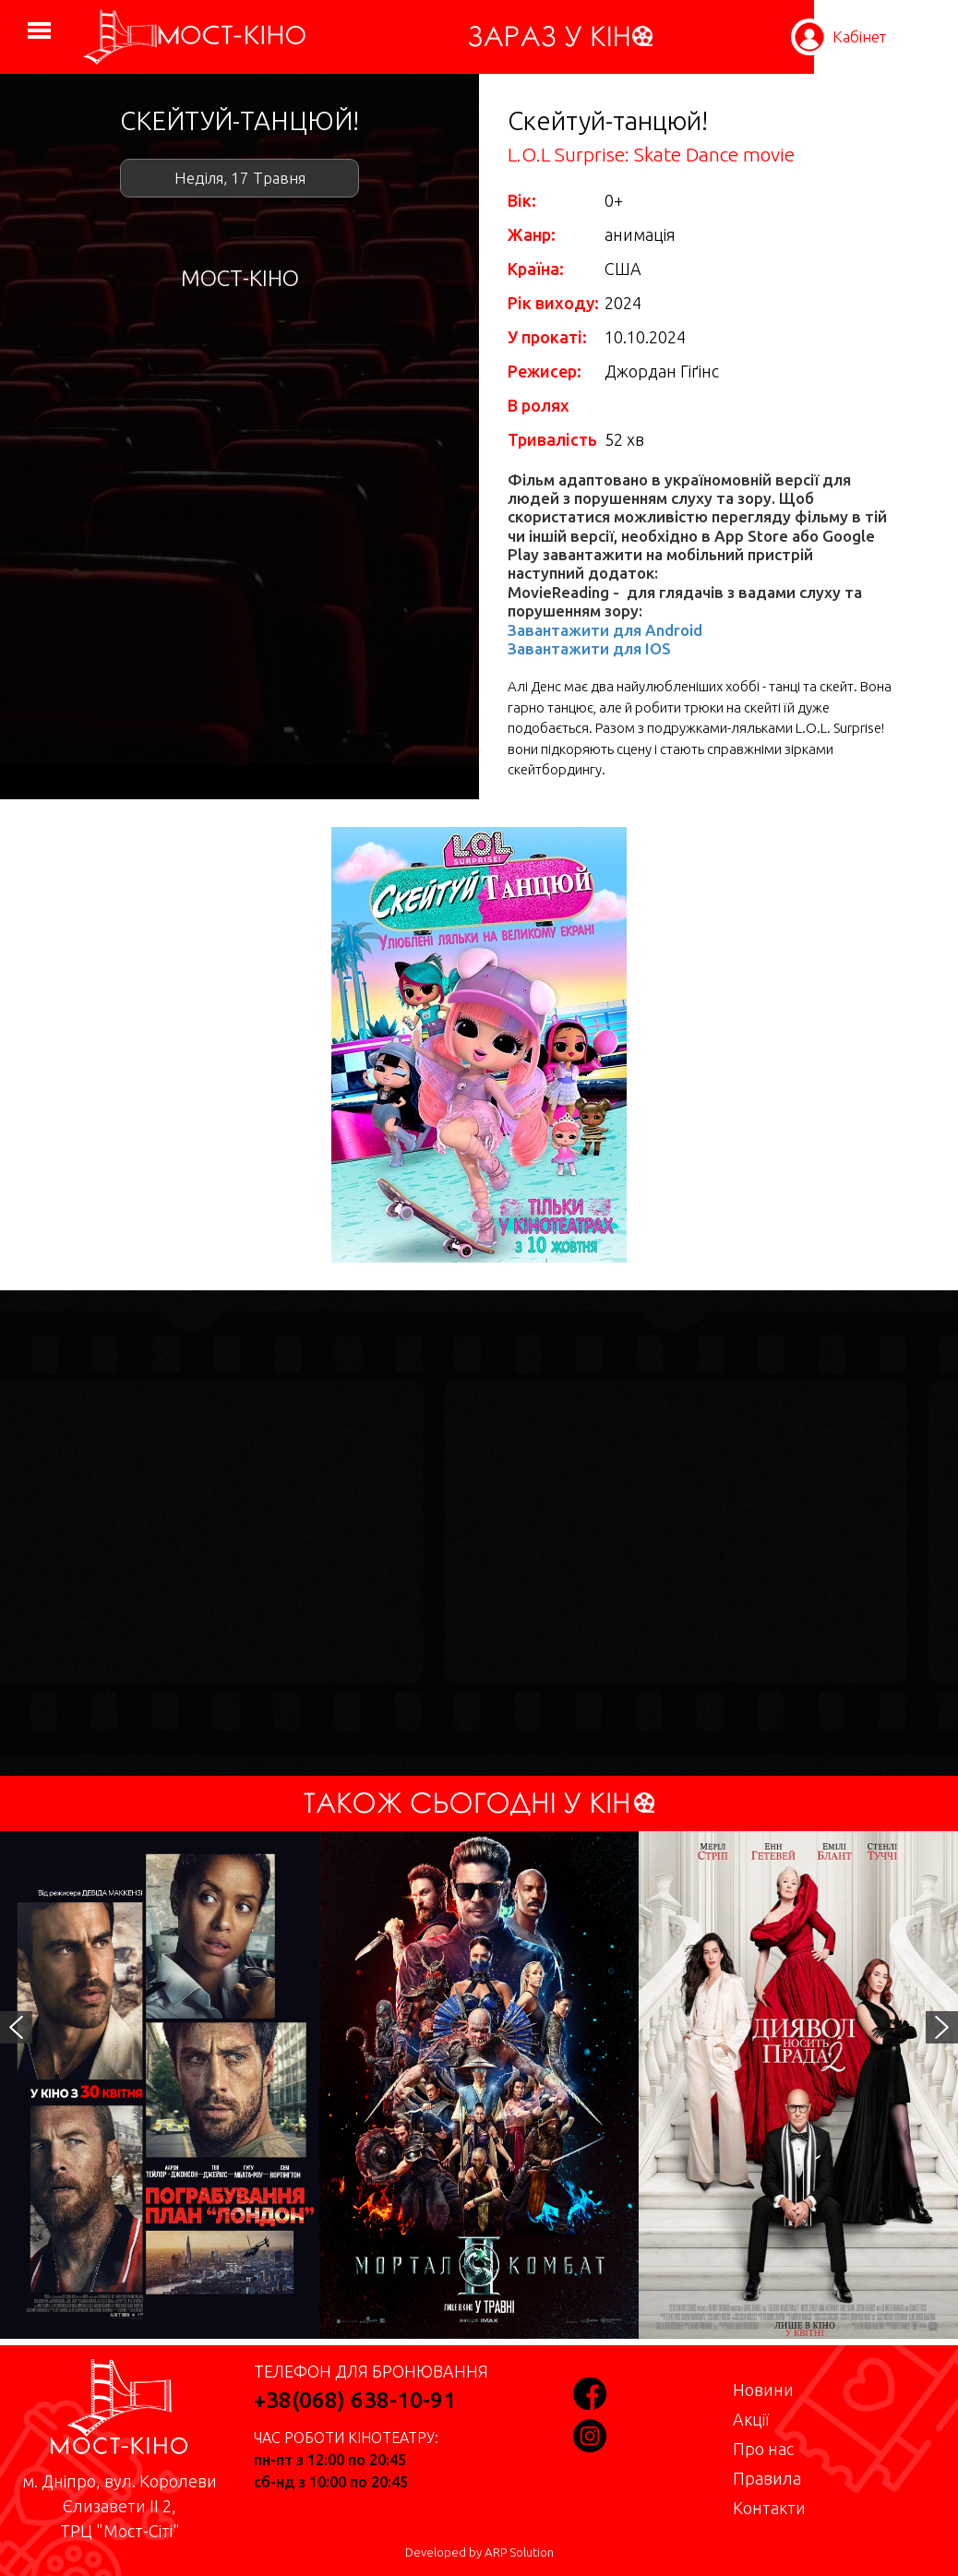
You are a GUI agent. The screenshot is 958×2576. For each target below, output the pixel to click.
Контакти (769, 2507)
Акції (751, 2419)
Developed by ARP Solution (479, 2552)
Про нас (763, 2448)
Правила (767, 2478)
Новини (763, 2389)
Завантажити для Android (605, 630)
